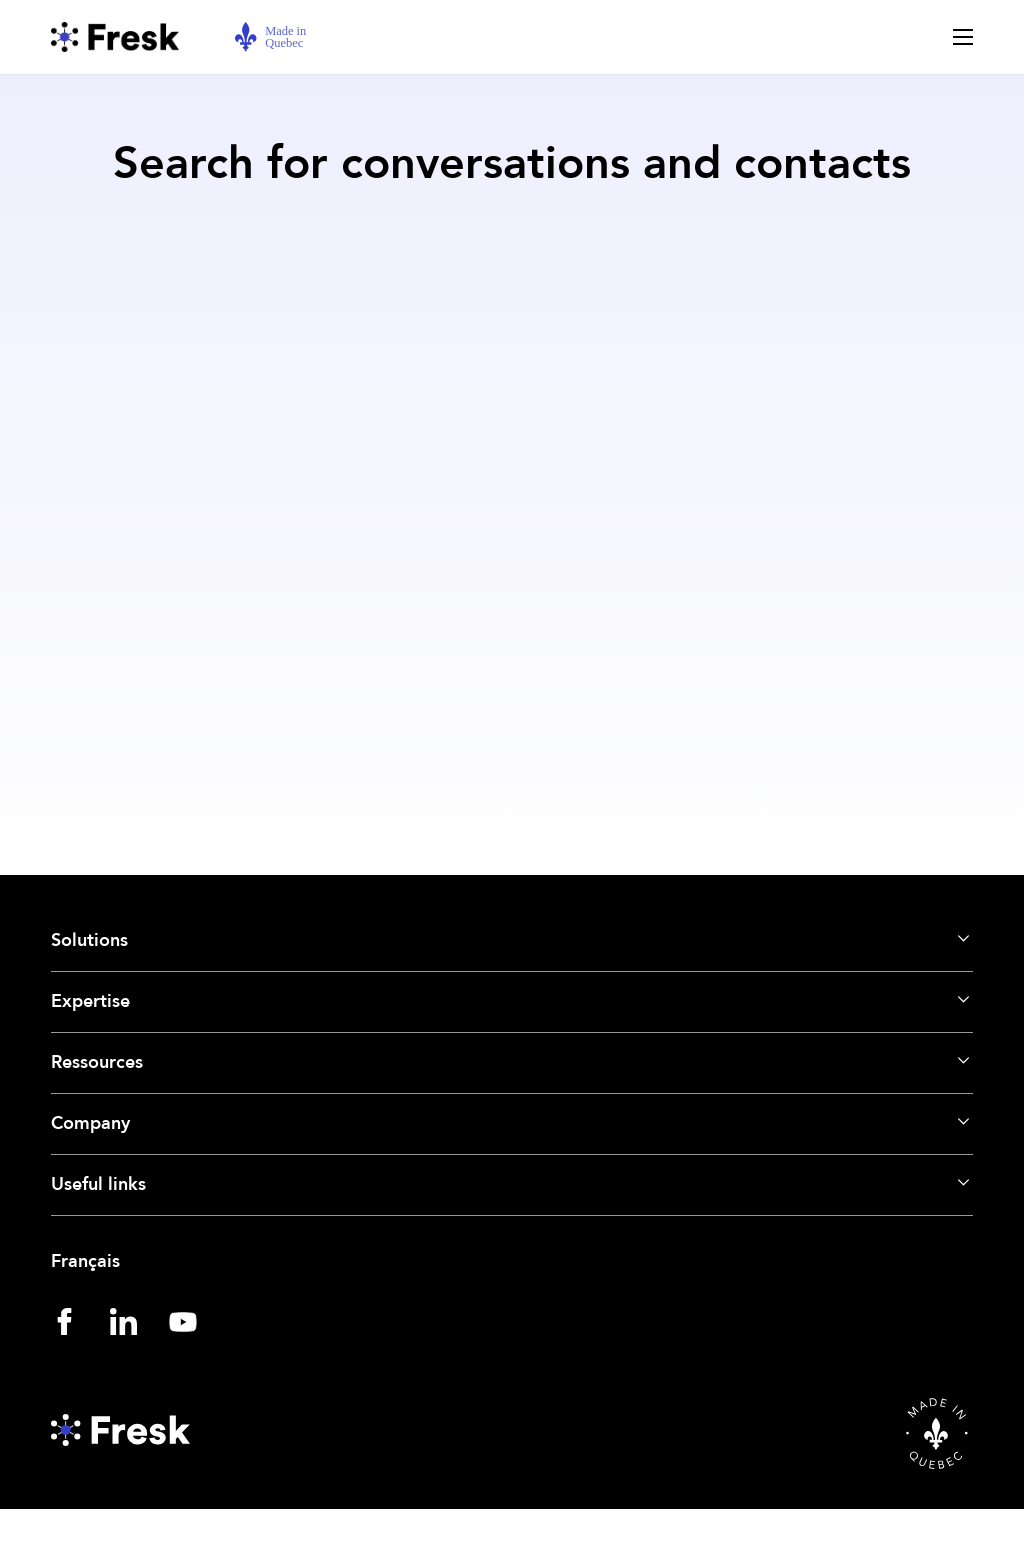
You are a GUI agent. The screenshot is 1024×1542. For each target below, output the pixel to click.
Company (90, 1123)
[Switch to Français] (512, 1262)
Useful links (98, 1184)
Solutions (89, 940)
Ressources (97, 1062)
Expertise (90, 1001)
